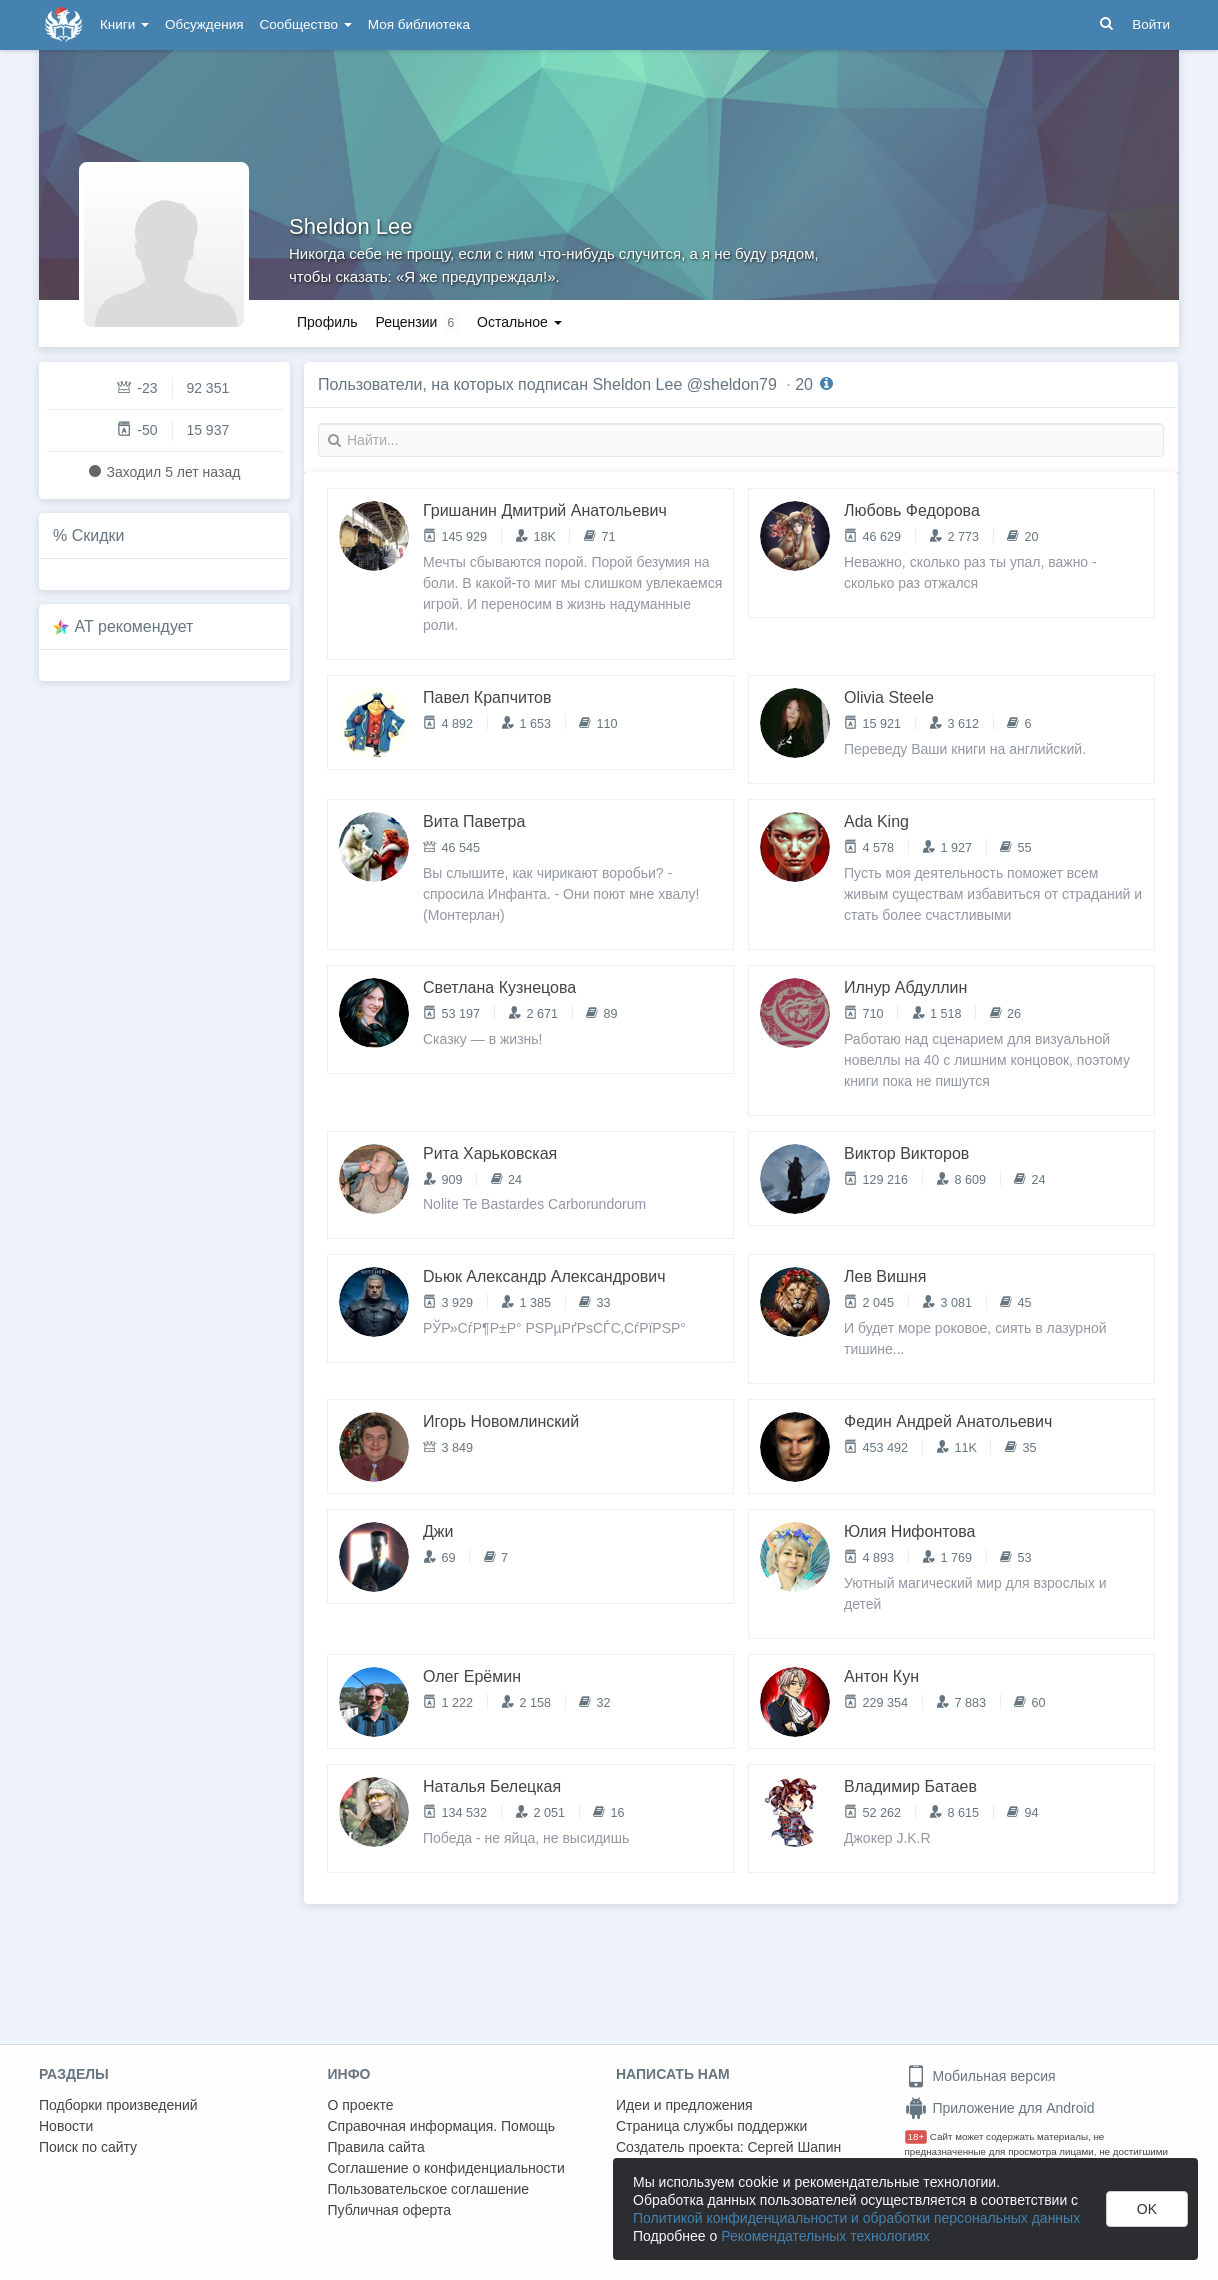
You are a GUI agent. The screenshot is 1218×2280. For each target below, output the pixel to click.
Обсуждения (204, 24)
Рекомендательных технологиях (825, 2236)
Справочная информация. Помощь (442, 2126)
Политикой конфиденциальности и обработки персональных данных (856, 2218)
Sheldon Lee (351, 226)
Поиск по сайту (88, 2147)
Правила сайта (376, 2147)
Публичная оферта (390, 2210)
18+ (916, 2136)
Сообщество (306, 24)
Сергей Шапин (794, 2147)
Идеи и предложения (684, 2105)
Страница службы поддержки (711, 2126)
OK (1147, 2209)
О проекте (361, 2105)
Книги (124, 24)
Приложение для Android (1000, 2108)
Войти (1151, 24)
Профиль (327, 322)
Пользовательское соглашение (429, 2189)
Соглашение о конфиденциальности (446, 2168)
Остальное (519, 322)
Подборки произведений (118, 2105)
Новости (66, 2126)
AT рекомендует (134, 626)
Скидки (98, 535)
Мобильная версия (980, 2076)
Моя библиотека (419, 24)
